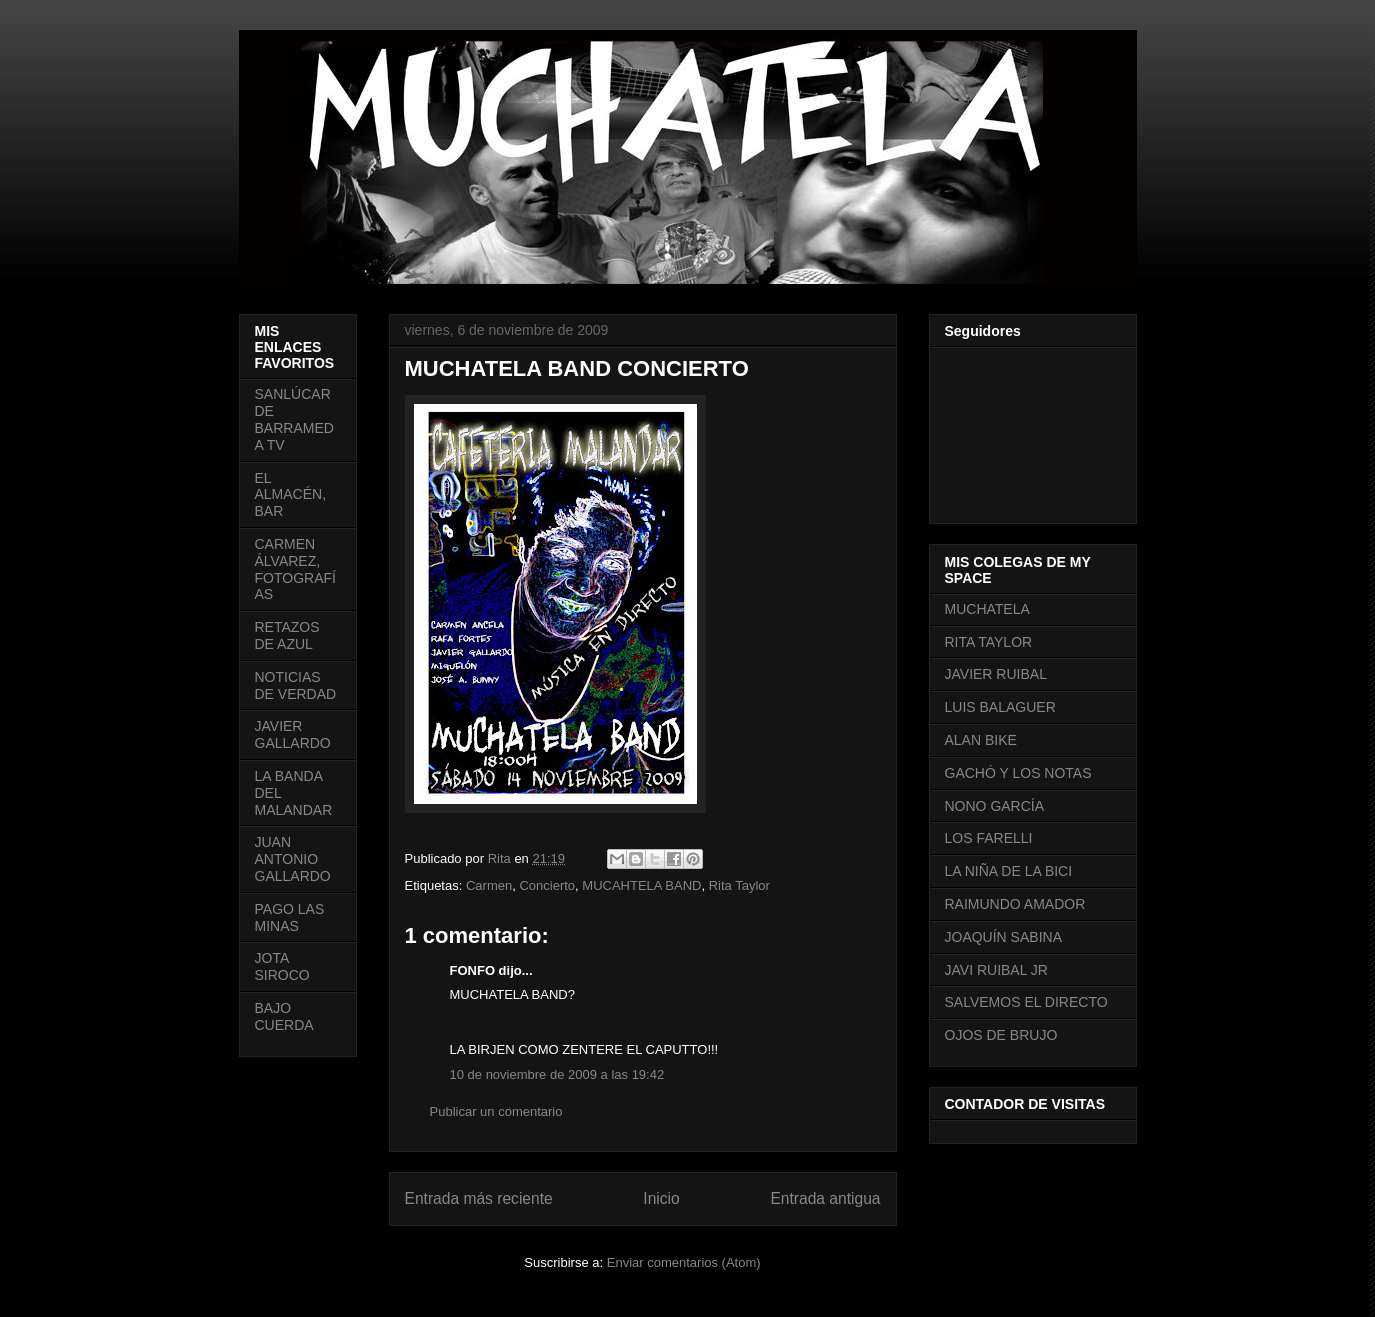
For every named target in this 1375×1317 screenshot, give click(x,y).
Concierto (547, 885)
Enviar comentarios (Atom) (684, 1262)
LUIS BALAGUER (1000, 707)
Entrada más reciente (479, 1198)
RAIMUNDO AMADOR (1015, 904)
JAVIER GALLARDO (293, 734)
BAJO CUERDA (284, 1016)
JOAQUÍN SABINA (1003, 937)
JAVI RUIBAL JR (996, 970)
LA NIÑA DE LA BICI (1009, 871)
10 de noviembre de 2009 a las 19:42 (557, 1074)
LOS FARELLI (989, 838)
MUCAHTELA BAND (641, 885)
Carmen (489, 885)
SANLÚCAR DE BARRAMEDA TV (294, 419)
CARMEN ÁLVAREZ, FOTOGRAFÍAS (295, 569)
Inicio (661, 1198)
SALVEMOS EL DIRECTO (1026, 1002)
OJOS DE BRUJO (1001, 1035)
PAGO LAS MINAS (290, 917)
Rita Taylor (739, 885)
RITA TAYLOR (989, 642)
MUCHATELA (987, 609)
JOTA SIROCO (282, 966)
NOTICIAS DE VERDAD (296, 685)
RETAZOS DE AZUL (287, 635)
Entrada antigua (825, 1198)
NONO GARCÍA (995, 806)
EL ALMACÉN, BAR (291, 495)
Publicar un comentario (496, 1111)
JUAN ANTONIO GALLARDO (293, 859)
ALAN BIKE (981, 740)
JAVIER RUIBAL (996, 674)
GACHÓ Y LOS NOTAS (1018, 773)
